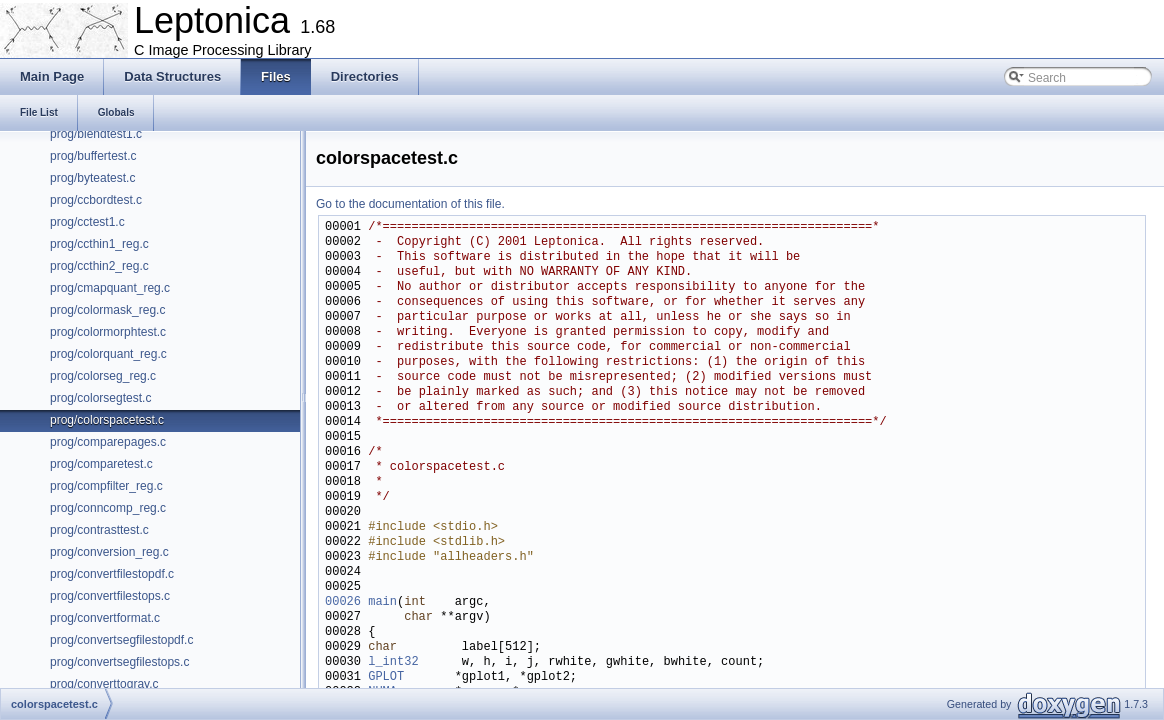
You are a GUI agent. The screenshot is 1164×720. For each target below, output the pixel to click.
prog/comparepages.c (108, 442)
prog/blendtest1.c (96, 134)
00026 (343, 602)
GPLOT (386, 677)
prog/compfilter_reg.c (106, 486)
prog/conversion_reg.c (109, 552)
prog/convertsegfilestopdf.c (121, 640)
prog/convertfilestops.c (110, 596)
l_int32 (393, 662)
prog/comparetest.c (101, 464)
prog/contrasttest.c (99, 530)
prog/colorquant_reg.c (108, 354)
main (382, 602)
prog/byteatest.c (92, 178)
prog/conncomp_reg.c (108, 508)
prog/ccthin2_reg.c (99, 266)
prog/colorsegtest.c (100, 398)
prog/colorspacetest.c (107, 420)
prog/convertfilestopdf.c (112, 574)
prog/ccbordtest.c (96, 200)
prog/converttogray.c (104, 684)
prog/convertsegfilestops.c (119, 662)
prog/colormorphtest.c (108, 332)
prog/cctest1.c (87, 222)
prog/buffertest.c (93, 156)
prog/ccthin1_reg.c (99, 244)
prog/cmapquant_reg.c (110, 288)
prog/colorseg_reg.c (103, 376)
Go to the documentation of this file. (410, 204)
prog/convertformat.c (105, 618)
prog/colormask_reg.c (107, 310)
